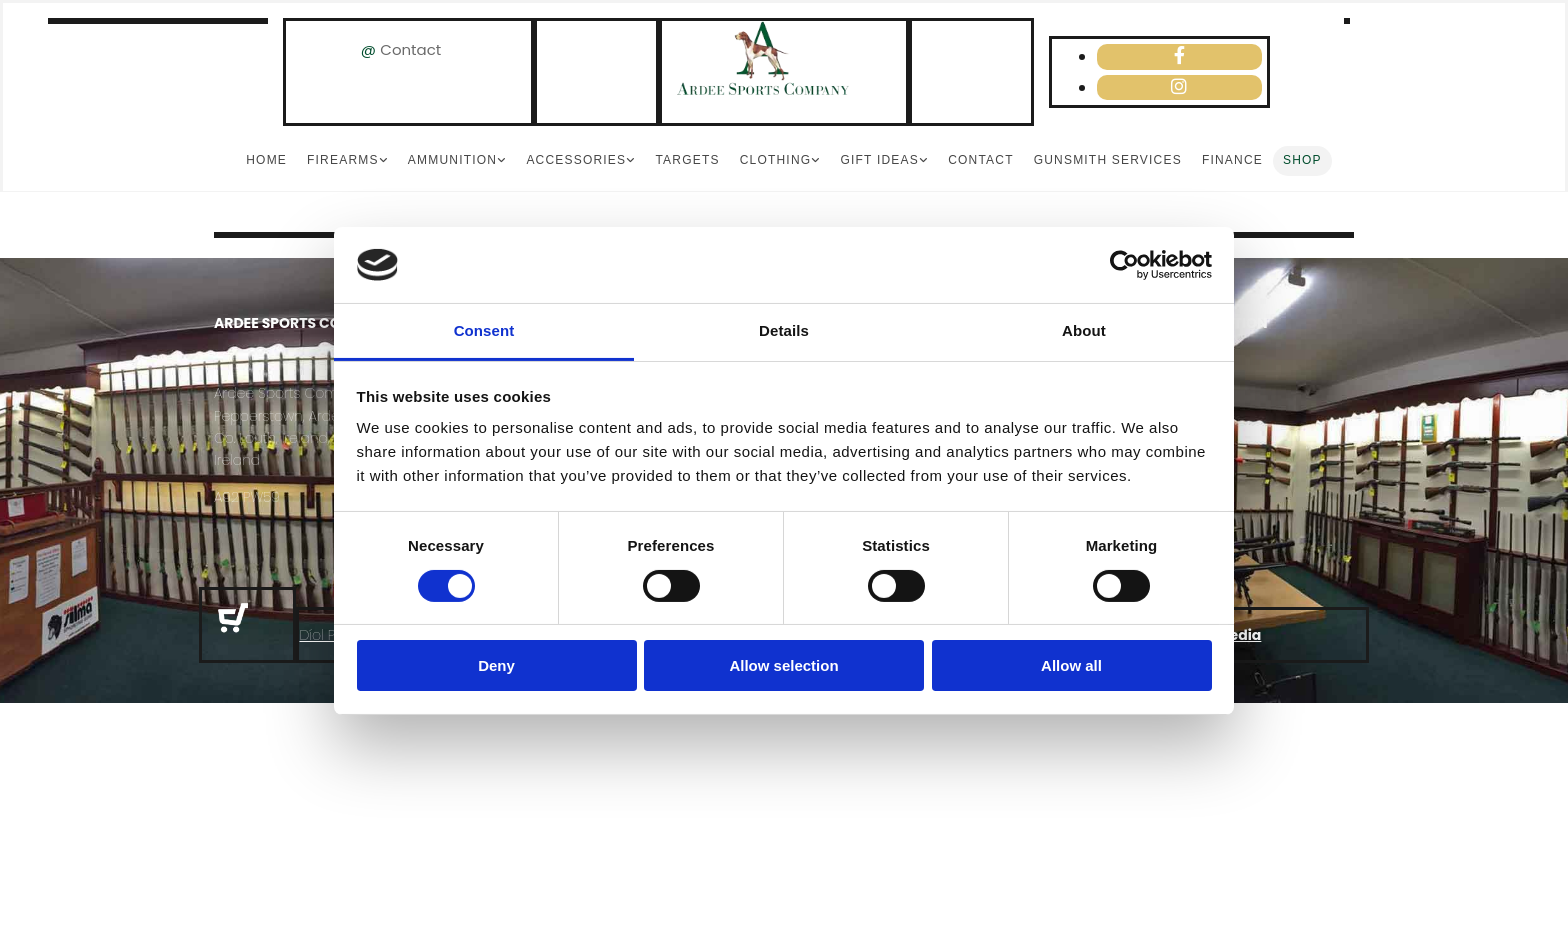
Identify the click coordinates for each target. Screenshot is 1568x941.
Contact (410, 49)
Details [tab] (784, 330)
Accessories (576, 160)
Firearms (343, 160)
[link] (347, 161)
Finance (1232, 160)
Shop (1302, 160)
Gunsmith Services (1108, 160)
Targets (687, 160)
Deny (496, 665)
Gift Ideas (879, 160)
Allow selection (783, 665)
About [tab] (1084, 330)
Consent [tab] (484, 330)
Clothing (776, 160)
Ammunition (452, 160)
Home (266, 160)
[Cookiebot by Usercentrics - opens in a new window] (1124, 265)
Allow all (1071, 665)
